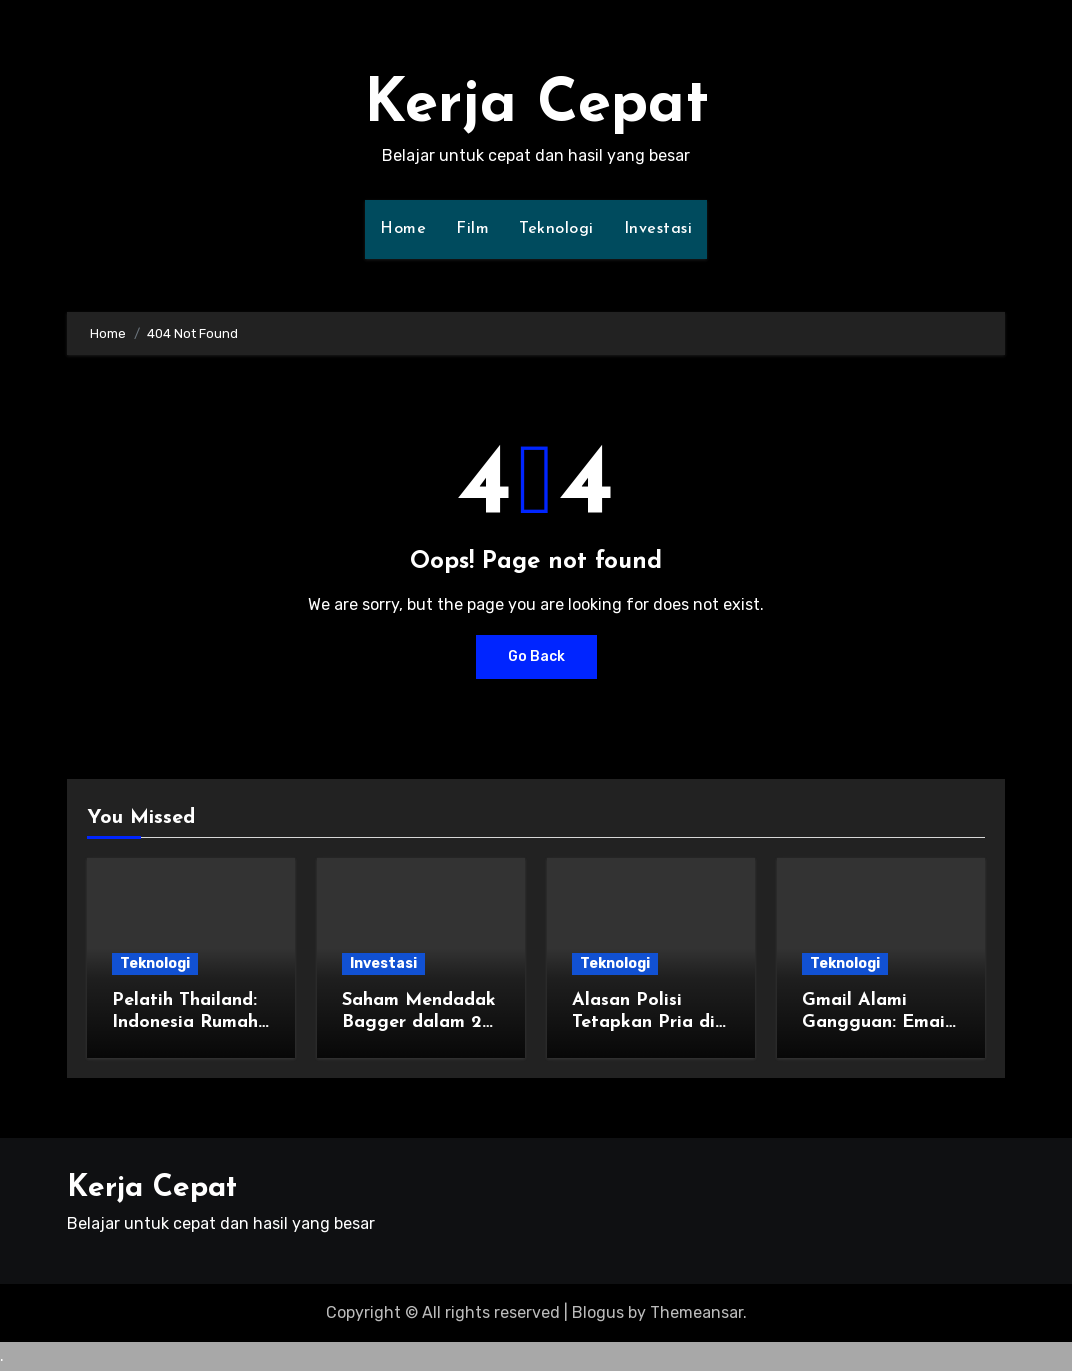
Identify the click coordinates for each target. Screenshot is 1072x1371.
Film (472, 229)
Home (403, 229)
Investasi (658, 229)
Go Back (536, 656)
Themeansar (696, 1312)
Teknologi (556, 229)
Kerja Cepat (536, 106)
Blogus (598, 1312)
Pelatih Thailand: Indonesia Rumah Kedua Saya (185, 1022)
